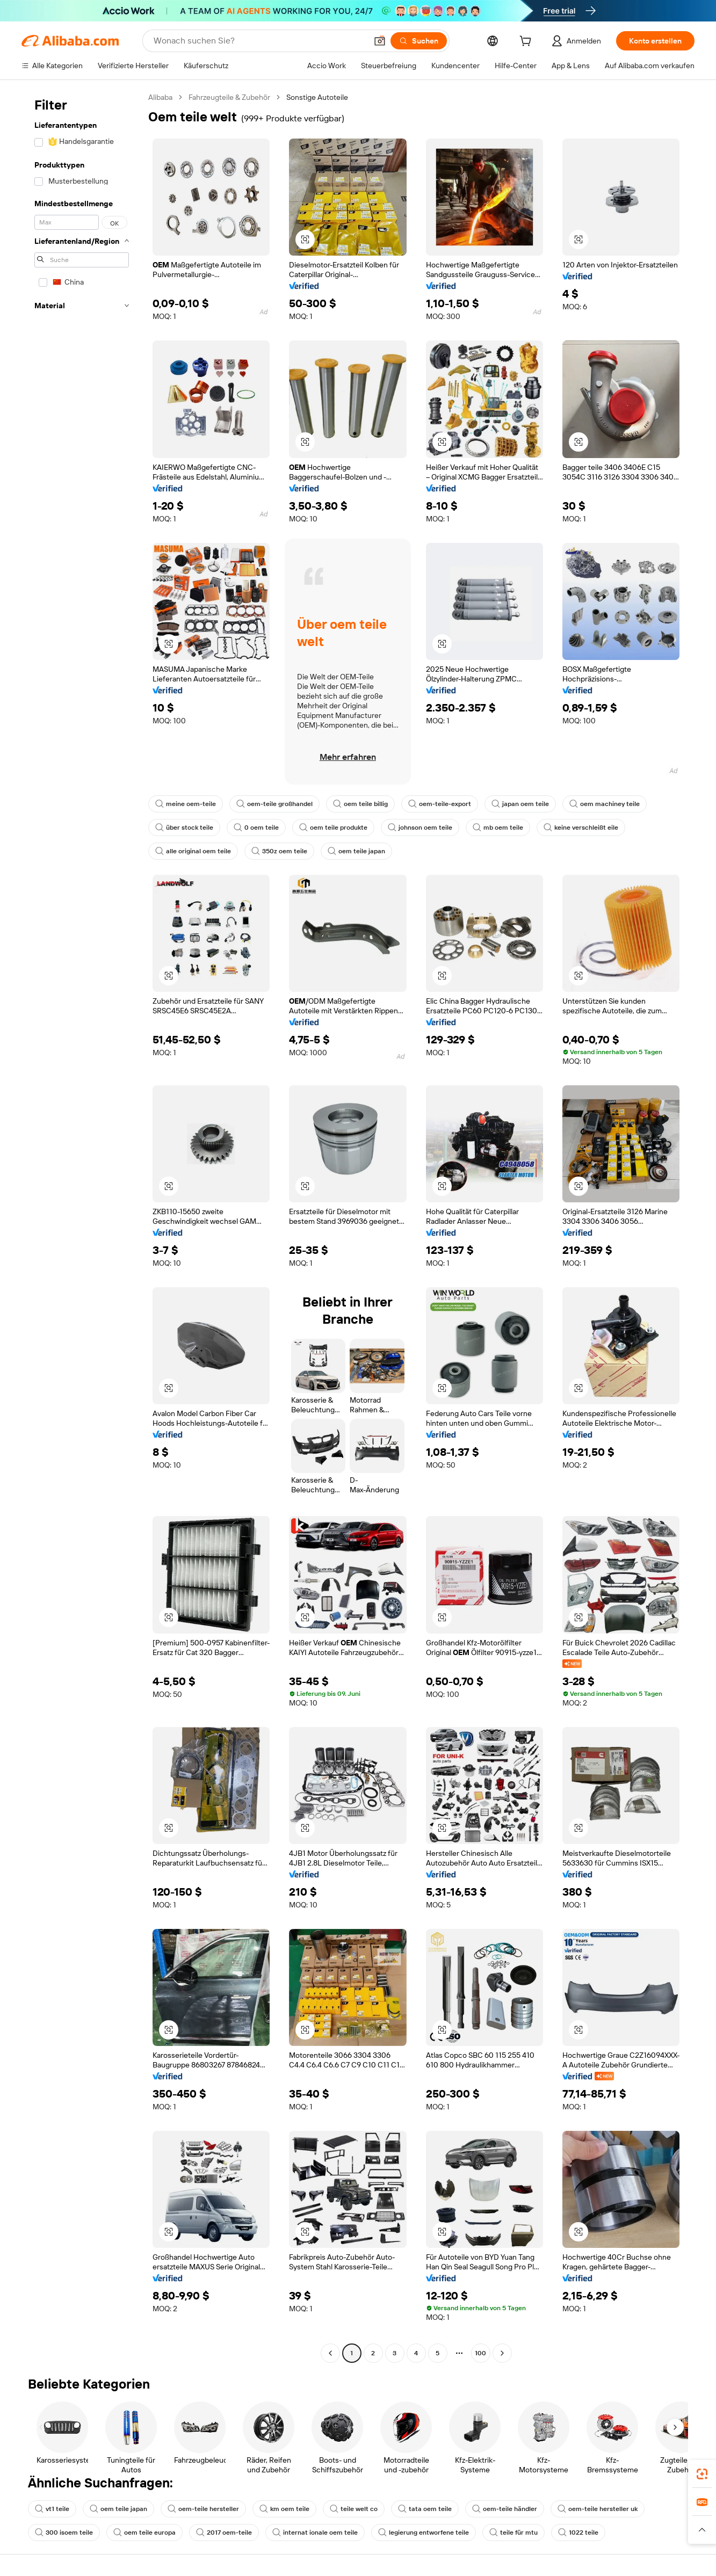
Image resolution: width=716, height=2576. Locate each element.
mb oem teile (498, 827)
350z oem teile (279, 851)
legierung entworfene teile (423, 2532)
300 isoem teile (64, 2532)
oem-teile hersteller (203, 2509)
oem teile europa (144, 2532)
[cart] (527, 42)
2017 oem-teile (224, 2532)
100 (480, 2353)
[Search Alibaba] (259, 41)
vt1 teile (52, 2509)
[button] (379, 40)
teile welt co (354, 2509)
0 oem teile (256, 827)
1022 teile (578, 2532)
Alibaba (160, 97)
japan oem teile (520, 804)
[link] (702, 2474)
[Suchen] (418, 40)
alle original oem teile (193, 851)
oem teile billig (360, 804)
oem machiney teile (604, 804)
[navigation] (81, 1226)
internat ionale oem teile (315, 2532)
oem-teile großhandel (274, 804)
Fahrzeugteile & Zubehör (229, 97)
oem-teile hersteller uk (598, 2509)
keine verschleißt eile (581, 827)
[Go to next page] (502, 2353)
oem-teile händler (504, 2509)
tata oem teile (425, 2509)
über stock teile (184, 827)
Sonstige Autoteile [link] (317, 97)
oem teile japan (356, 851)
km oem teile (284, 2509)
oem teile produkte (333, 827)
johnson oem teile (420, 827)
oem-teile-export (439, 804)
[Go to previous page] (330, 2353)
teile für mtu (513, 2532)
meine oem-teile (185, 804)
